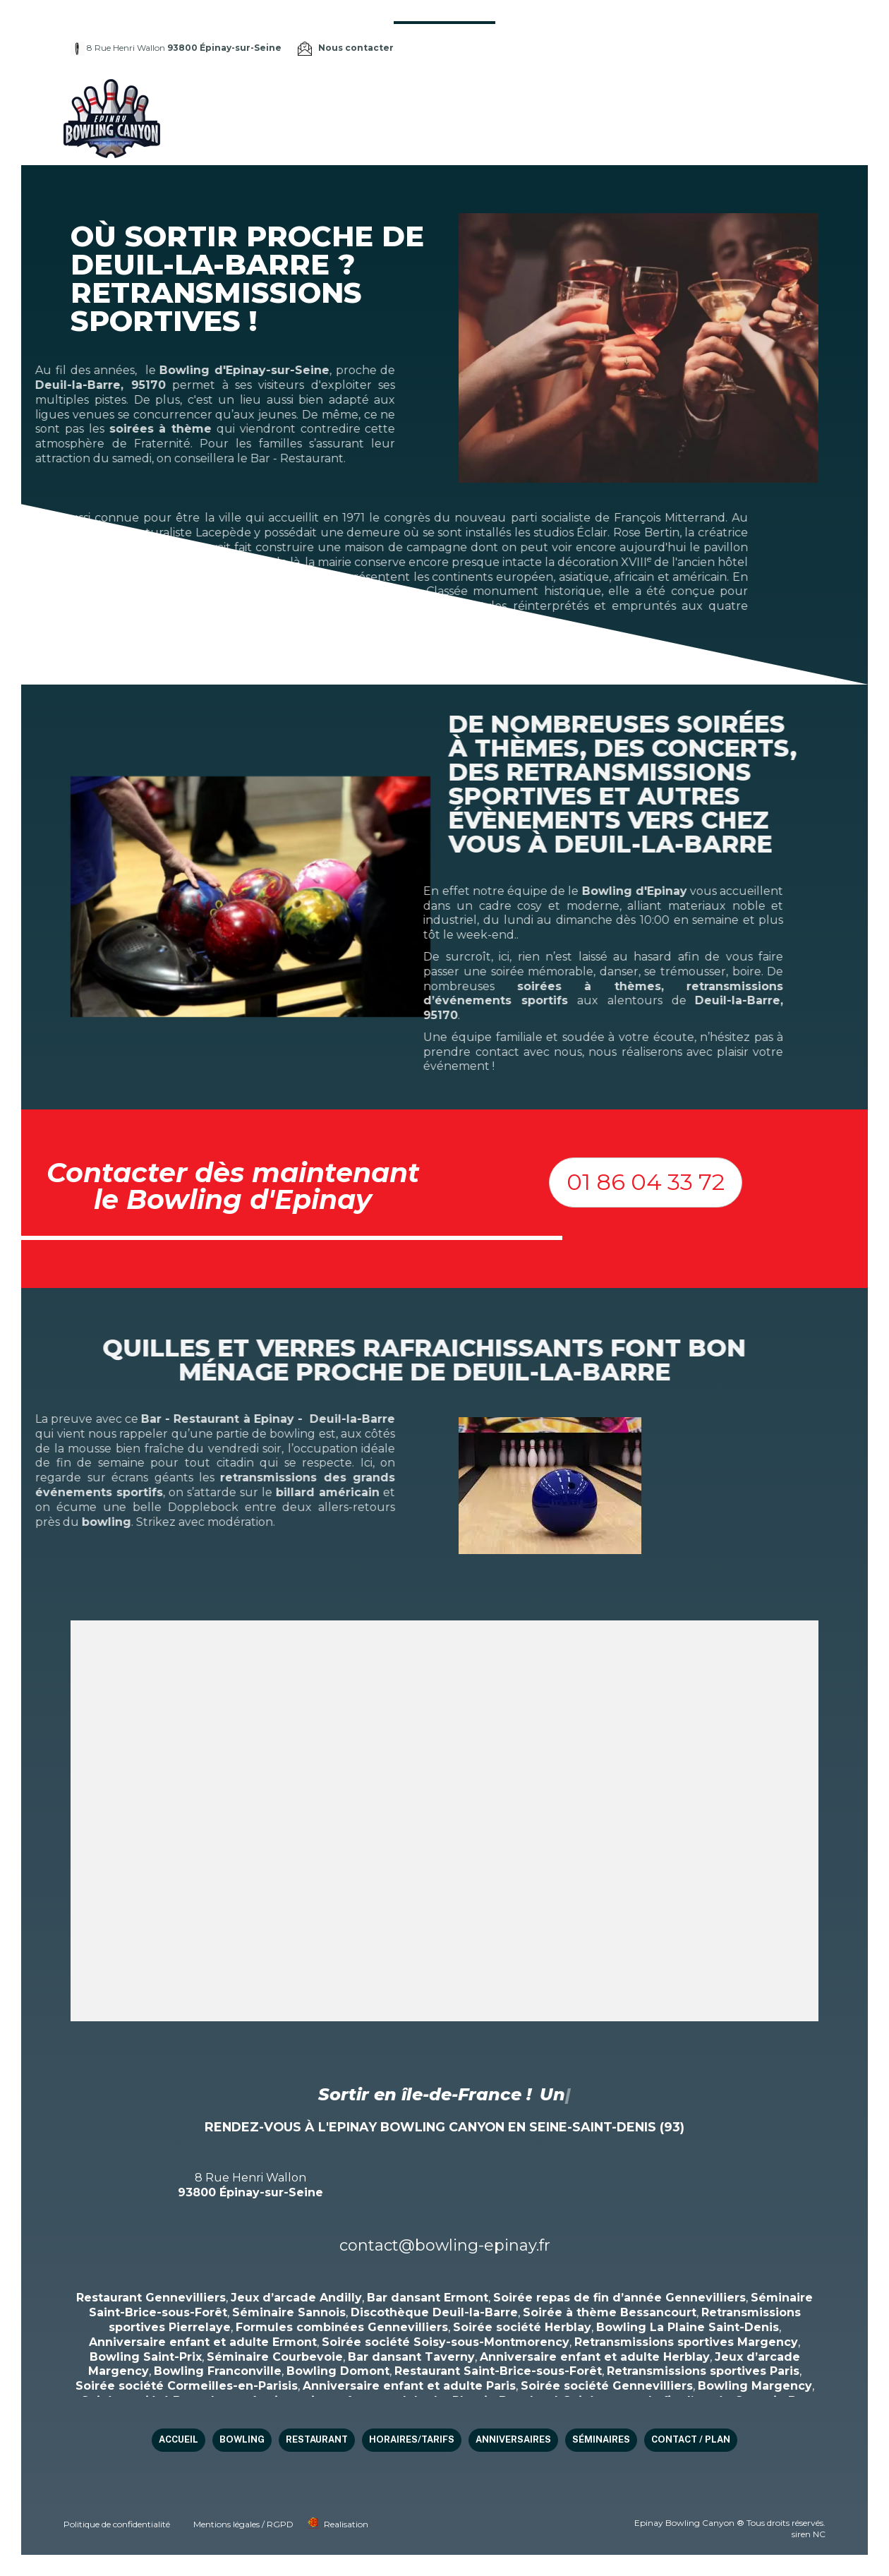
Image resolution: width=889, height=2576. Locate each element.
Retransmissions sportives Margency (686, 2342)
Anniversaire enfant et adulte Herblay (595, 2357)
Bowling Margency (755, 2386)
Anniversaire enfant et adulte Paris (409, 2386)
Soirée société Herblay (522, 2327)
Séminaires (745, 99)
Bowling (419, 99)
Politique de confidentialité (117, 2524)
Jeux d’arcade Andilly (296, 2297)
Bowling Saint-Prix (146, 2357)
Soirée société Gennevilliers (607, 2386)
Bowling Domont (337, 2371)
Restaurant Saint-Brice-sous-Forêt (498, 2371)
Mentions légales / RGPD (243, 2524)
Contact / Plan (386, 136)
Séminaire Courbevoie (275, 2357)
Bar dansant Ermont (427, 2297)
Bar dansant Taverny (411, 2357)
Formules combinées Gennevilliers (342, 2327)
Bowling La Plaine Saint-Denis (687, 2327)
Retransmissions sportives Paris (703, 2371)
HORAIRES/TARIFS (573, 99)
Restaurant (486, 99)
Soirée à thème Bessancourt (609, 2312)
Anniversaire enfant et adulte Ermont (203, 2342)
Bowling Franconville (218, 2371)
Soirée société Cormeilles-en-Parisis (186, 2386)
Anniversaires (666, 99)
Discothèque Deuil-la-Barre (434, 2312)
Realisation (346, 2524)
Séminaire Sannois (289, 2312)
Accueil (365, 99)
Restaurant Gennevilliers (151, 2297)
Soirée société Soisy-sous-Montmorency (445, 2342)
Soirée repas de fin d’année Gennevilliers (619, 2297)
